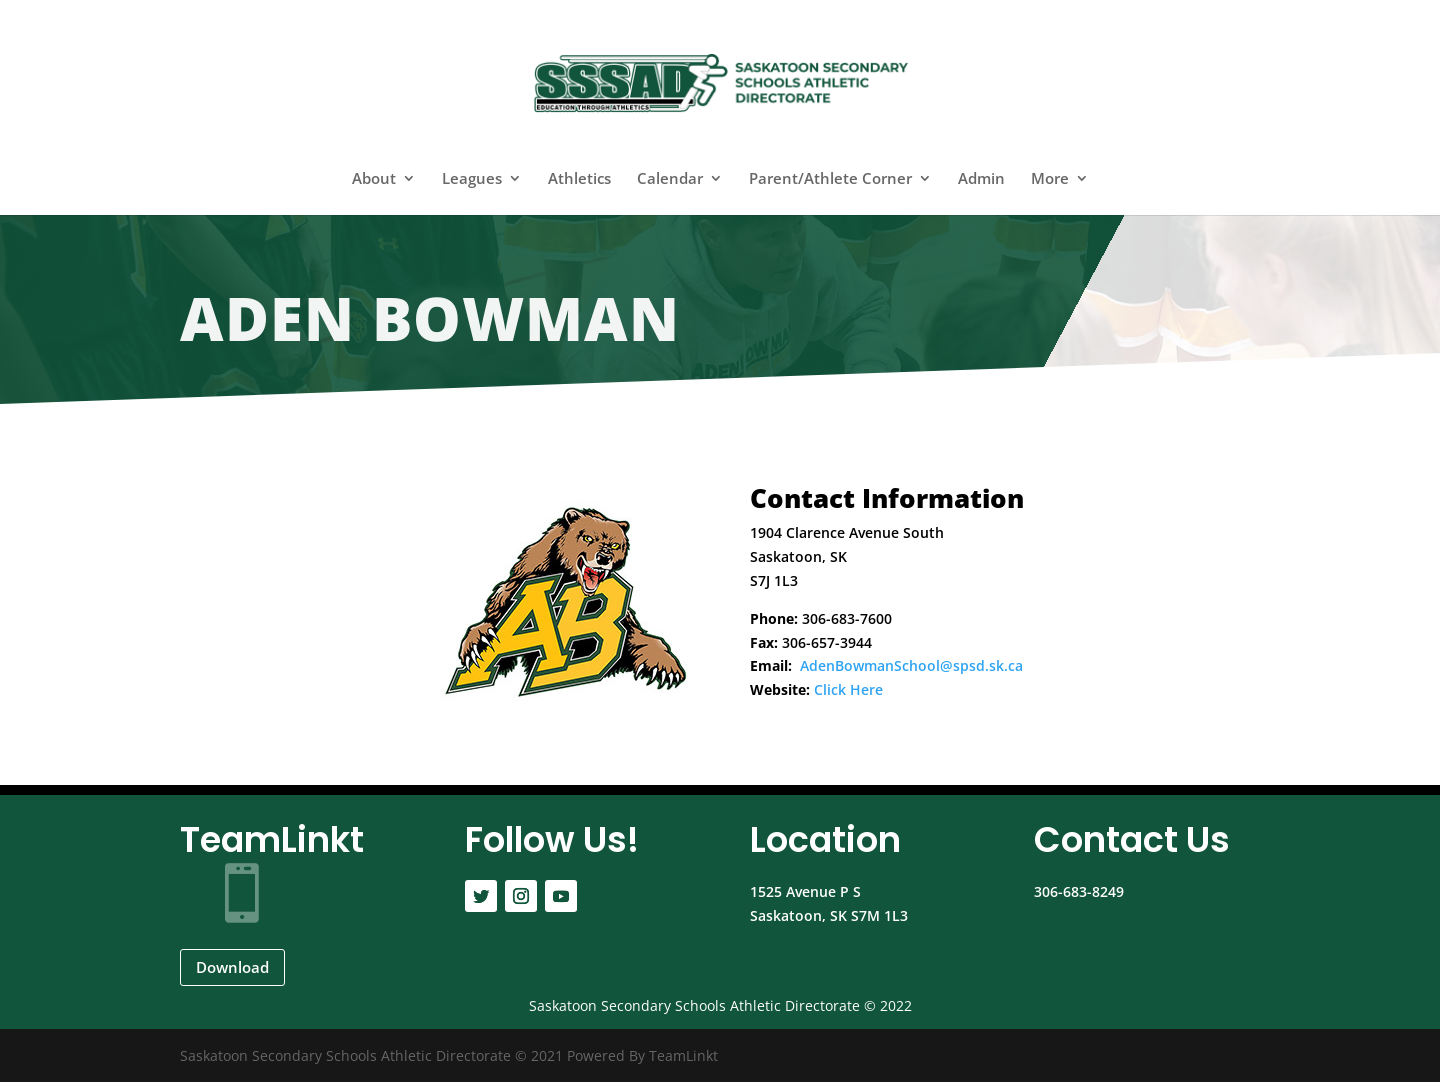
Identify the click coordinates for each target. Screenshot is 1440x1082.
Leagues (472, 179)
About (374, 179)
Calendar (670, 179)
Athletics (579, 179)
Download (232, 967)
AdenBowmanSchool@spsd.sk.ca (911, 665)
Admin (981, 179)
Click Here (848, 689)
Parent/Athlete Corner (830, 179)
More (1050, 179)
